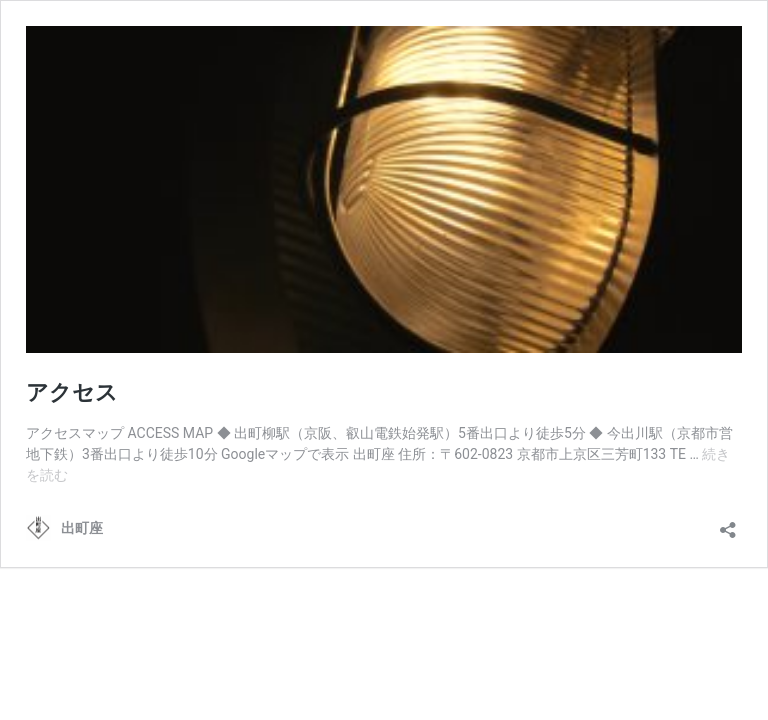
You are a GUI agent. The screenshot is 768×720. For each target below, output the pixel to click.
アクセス (72, 392)
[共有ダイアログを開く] (728, 523)
